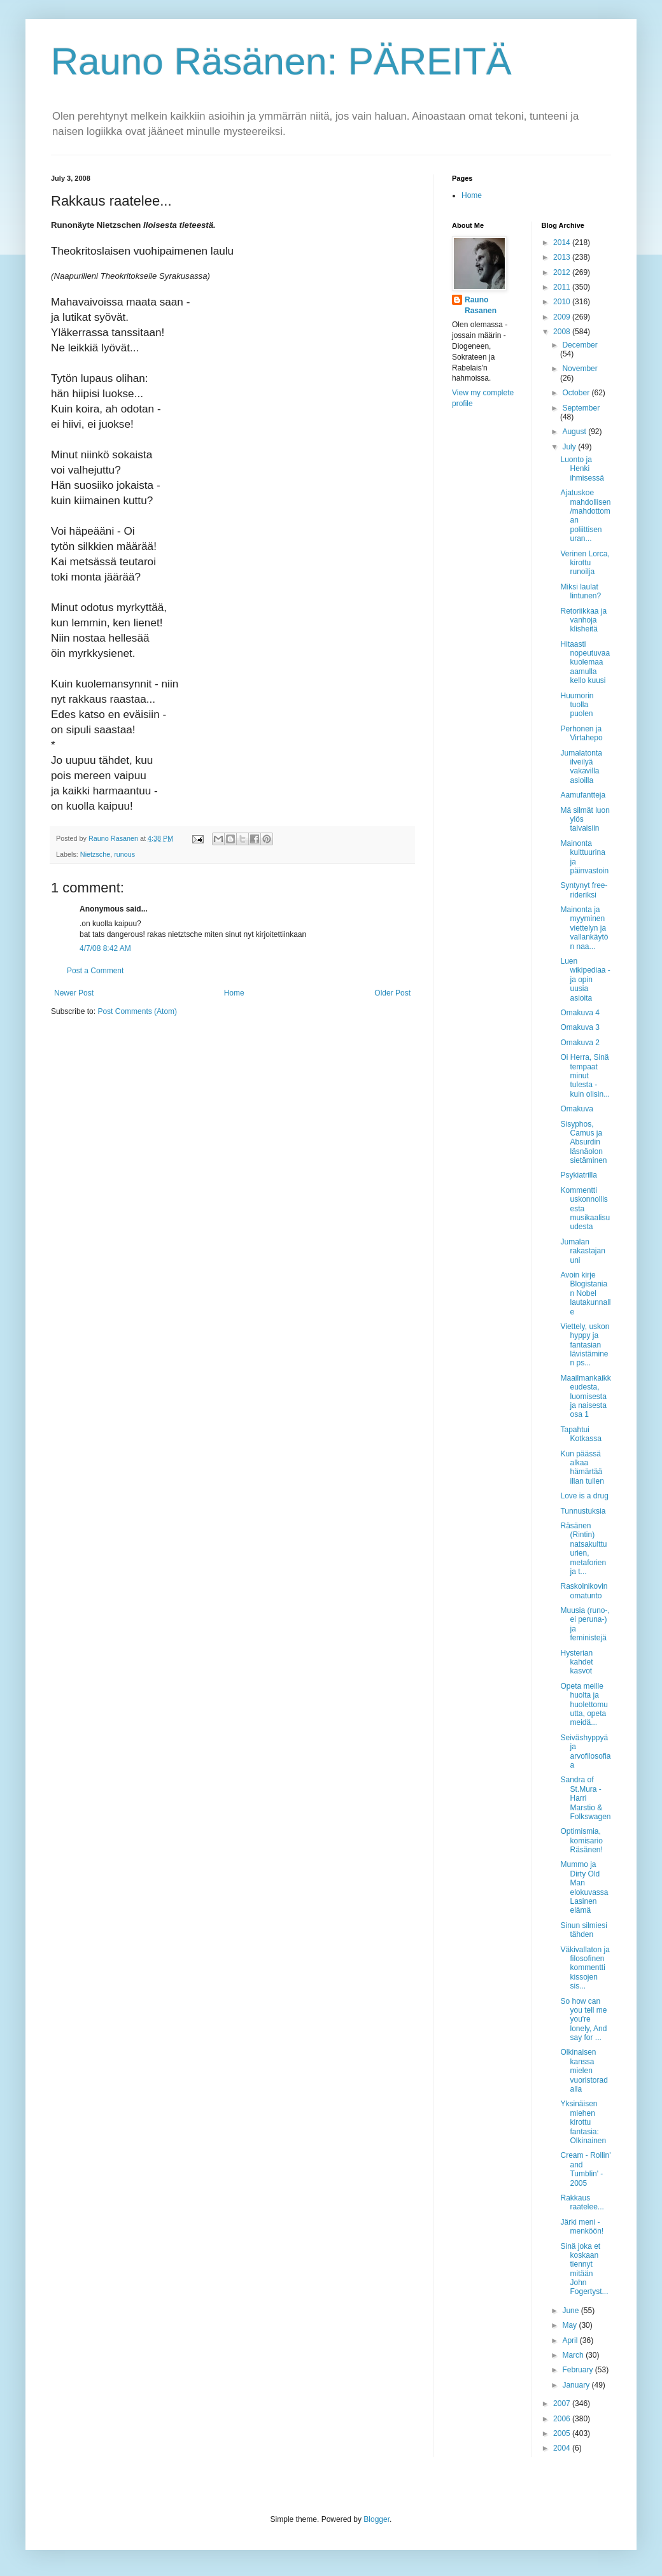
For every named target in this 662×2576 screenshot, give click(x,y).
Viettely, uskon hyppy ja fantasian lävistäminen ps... (584, 1345)
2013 (562, 257)
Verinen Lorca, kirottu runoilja (584, 563)
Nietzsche (95, 854)
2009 (562, 317)
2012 (562, 272)
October (576, 392)
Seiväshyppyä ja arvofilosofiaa (585, 1751)
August (575, 431)
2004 (562, 2448)
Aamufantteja (582, 795)
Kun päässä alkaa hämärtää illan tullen (581, 1467)
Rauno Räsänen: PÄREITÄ (281, 61)
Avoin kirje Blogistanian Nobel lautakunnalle (585, 1293)
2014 (562, 242)
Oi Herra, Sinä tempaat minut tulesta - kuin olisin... (585, 1076)
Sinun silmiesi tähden (583, 1930)
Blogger (376, 2519)
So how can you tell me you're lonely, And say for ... (583, 2020)
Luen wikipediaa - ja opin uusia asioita (585, 980)
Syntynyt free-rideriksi (583, 890)
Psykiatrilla (578, 1175)
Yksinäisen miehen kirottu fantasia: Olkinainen (583, 2122)
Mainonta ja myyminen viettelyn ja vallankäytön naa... (584, 928)
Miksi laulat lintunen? (580, 591)
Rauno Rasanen (480, 305)
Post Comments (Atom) (137, 1011)
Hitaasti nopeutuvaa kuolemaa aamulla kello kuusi (585, 663)
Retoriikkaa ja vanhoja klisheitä (583, 620)
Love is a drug (584, 1495)
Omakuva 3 (579, 1027)
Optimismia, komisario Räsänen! (581, 1840)
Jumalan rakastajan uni (582, 1251)
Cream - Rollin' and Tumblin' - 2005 (585, 2169)
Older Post (392, 993)
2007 (562, 2403)
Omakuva (576, 1108)
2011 (562, 287)
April (570, 2340)
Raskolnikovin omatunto (583, 1591)
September (581, 408)
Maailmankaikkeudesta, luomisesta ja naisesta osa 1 (585, 1396)
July (570, 446)
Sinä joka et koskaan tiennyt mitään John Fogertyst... (584, 2269)
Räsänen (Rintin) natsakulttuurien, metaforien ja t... (583, 1548)
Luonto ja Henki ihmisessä (581, 468)
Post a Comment (95, 970)
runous (124, 854)
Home (234, 993)
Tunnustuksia (582, 1511)
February (578, 2369)
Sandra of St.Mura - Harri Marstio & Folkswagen (585, 1798)
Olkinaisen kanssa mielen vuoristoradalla (583, 2071)
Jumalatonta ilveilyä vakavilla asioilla (581, 767)
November (579, 368)
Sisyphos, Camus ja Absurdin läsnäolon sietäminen (583, 1142)
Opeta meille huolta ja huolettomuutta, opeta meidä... (583, 1705)
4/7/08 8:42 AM (105, 948)
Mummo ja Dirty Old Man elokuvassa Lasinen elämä (584, 1887)
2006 (562, 2418)
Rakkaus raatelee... (581, 2202)
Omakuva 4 (579, 1012)
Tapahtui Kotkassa (580, 1434)
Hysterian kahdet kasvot (576, 1662)
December (579, 345)
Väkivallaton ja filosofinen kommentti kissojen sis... (584, 1968)
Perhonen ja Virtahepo (581, 733)
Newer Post (74, 993)
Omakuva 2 (579, 1042)
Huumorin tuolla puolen (576, 705)
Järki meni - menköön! (581, 2226)
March (574, 2355)
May (570, 2325)
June (571, 2310)
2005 (562, 2433)
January (576, 2385)
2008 (562, 331)
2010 (562, 301)
